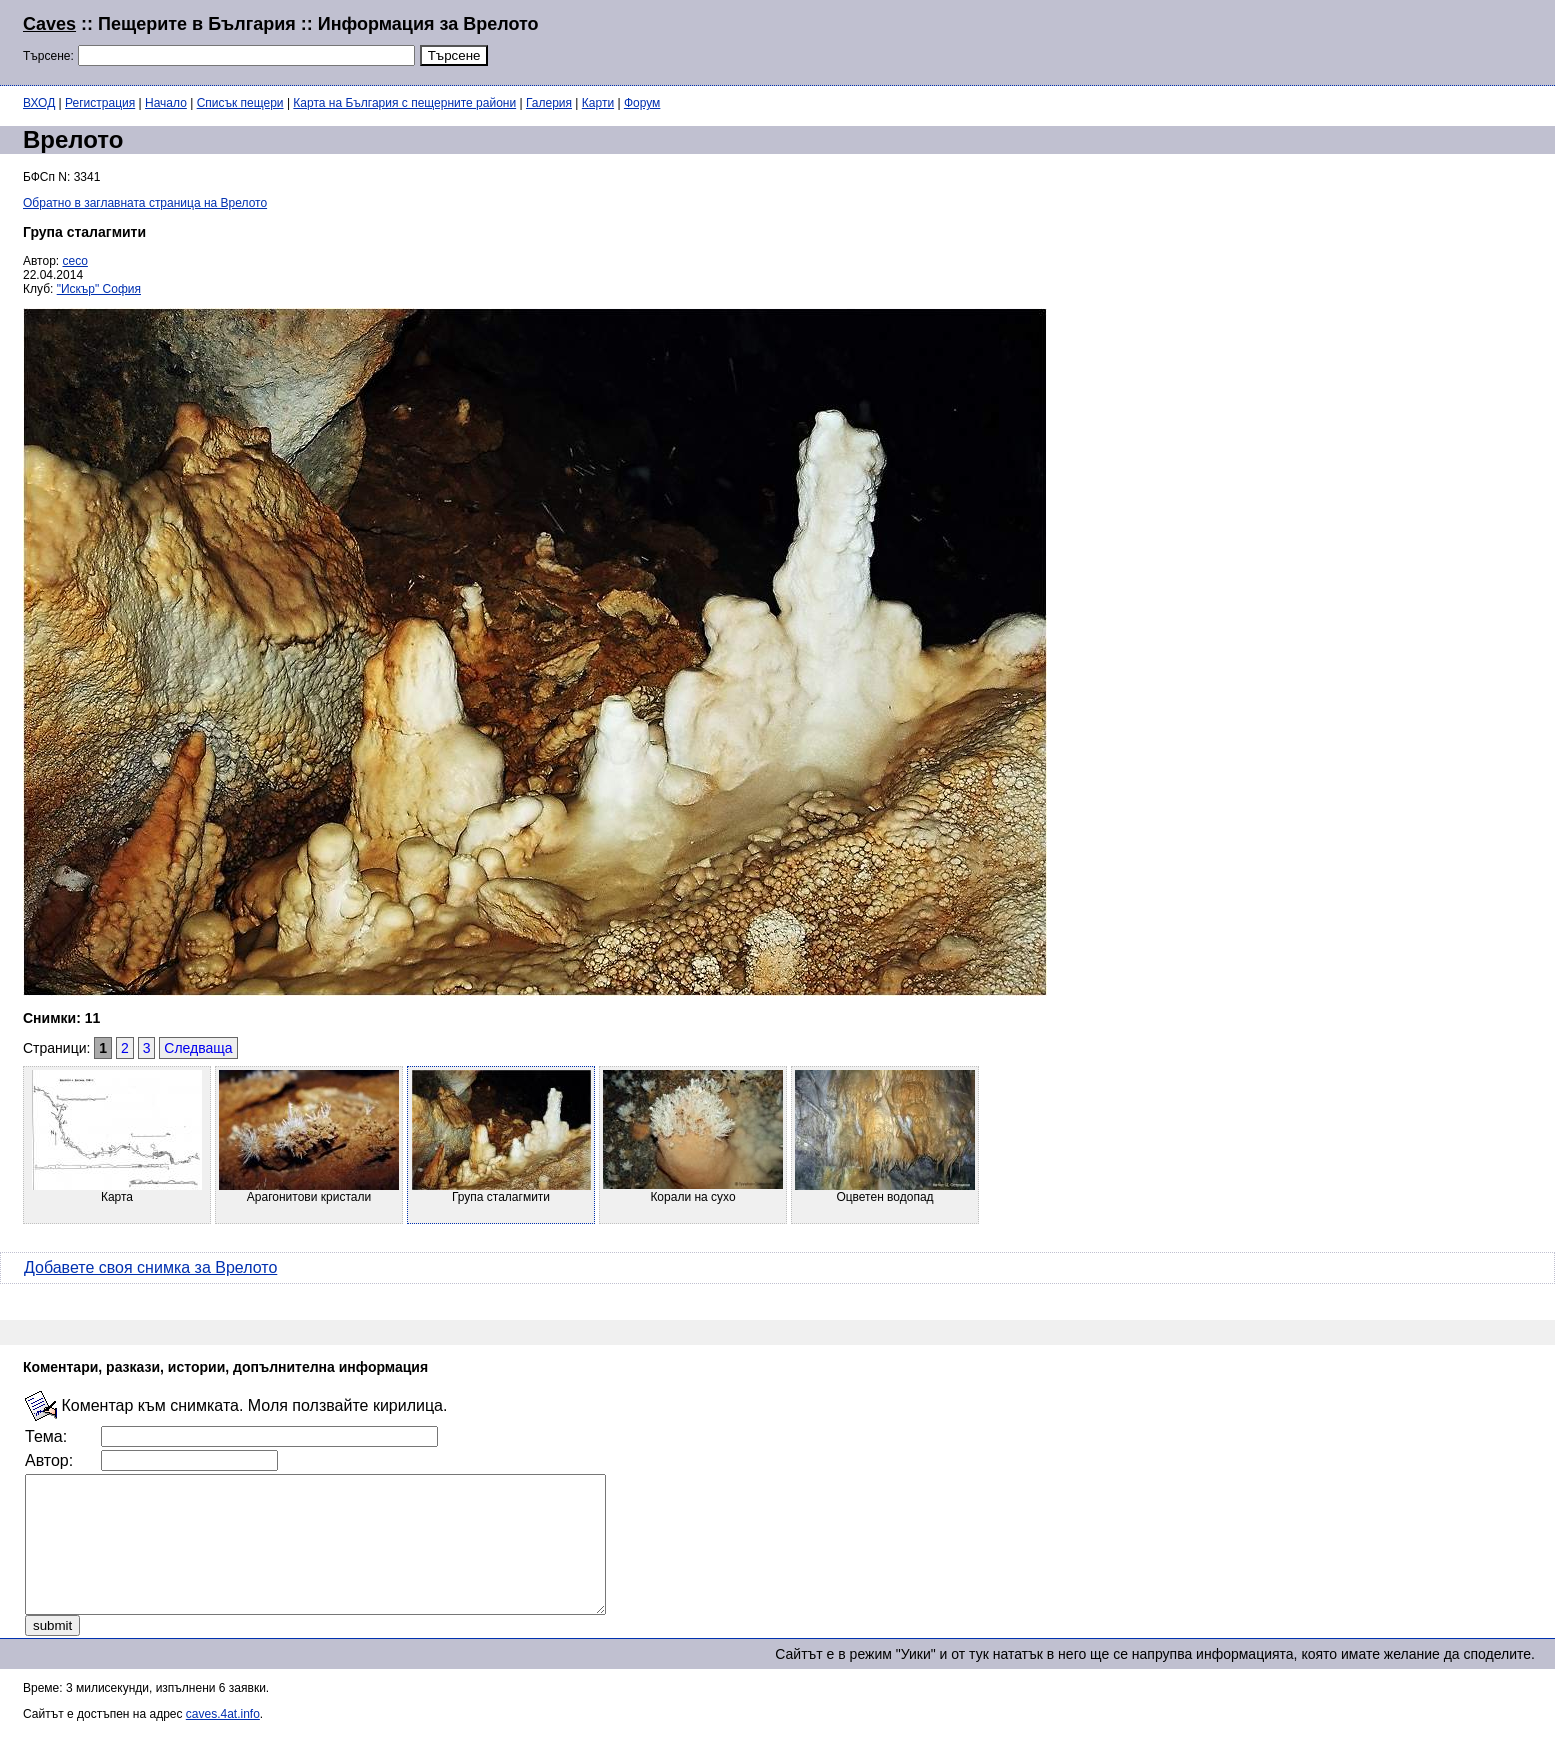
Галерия (549, 103)
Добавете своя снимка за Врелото (150, 1267)
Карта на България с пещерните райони (404, 103)
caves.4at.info (223, 1741)
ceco (75, 261)
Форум (642, 103)
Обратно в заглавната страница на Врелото (145, 203)
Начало (166, 103)
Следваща (198, 1048)
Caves (49, 24)
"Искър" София (99, 289)
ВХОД (39, 103)
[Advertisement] (1289, 40)
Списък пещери (240, 103)
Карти (598, 103)
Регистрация (100, 103)
